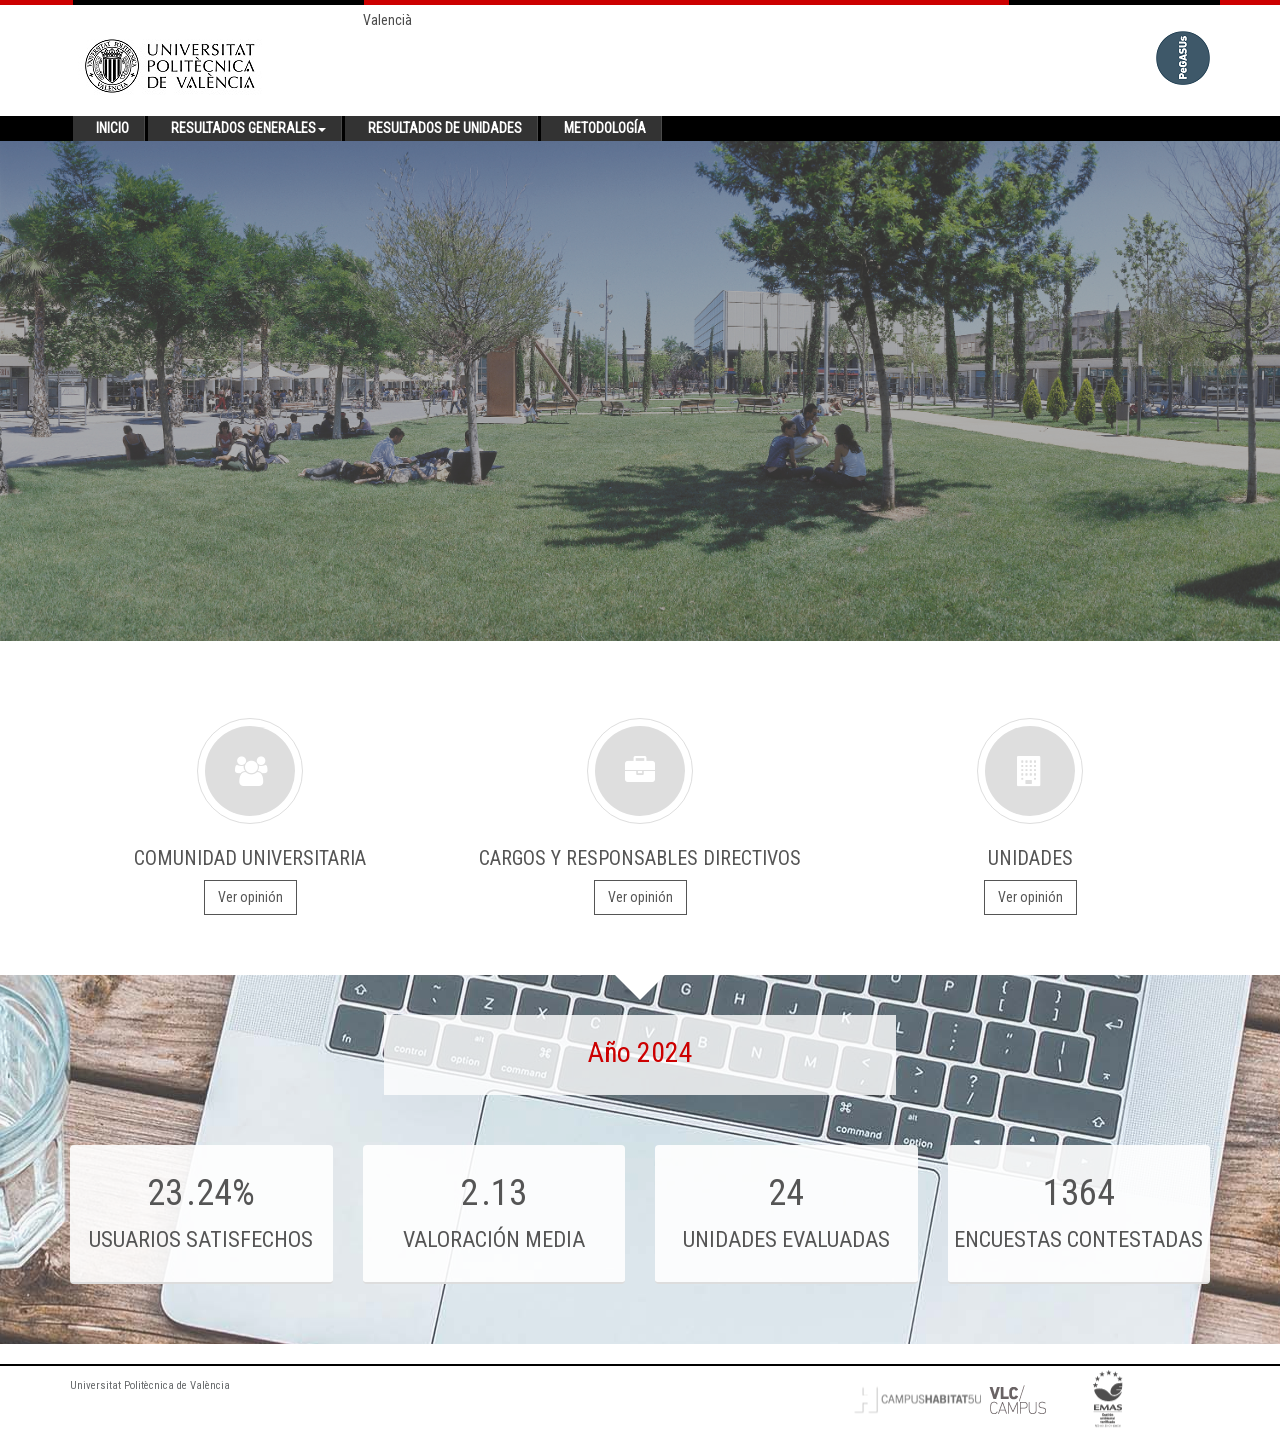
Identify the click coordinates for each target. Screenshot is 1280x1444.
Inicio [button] (112, 128)
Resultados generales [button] (248, 128)
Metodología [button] (605, 128)
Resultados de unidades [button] (445, 128)
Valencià (387, 20)
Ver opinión (250, 897)
